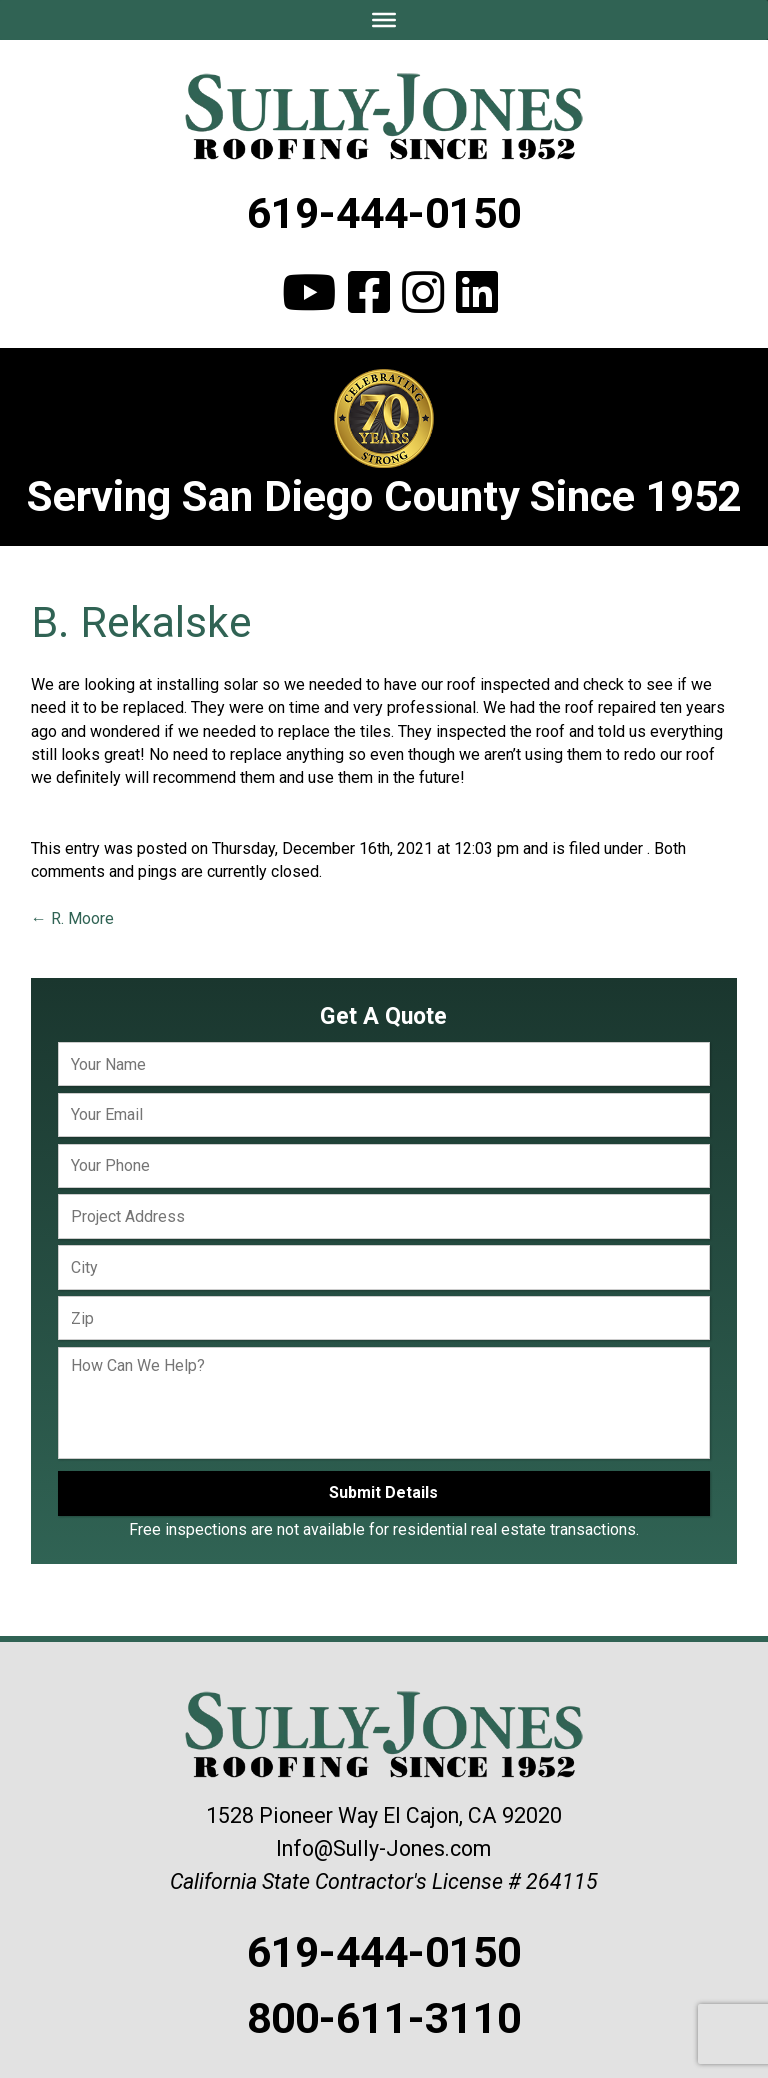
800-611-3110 (384, 2018)
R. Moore (72, 918)
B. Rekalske (141, 622)
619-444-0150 (384, 213)
